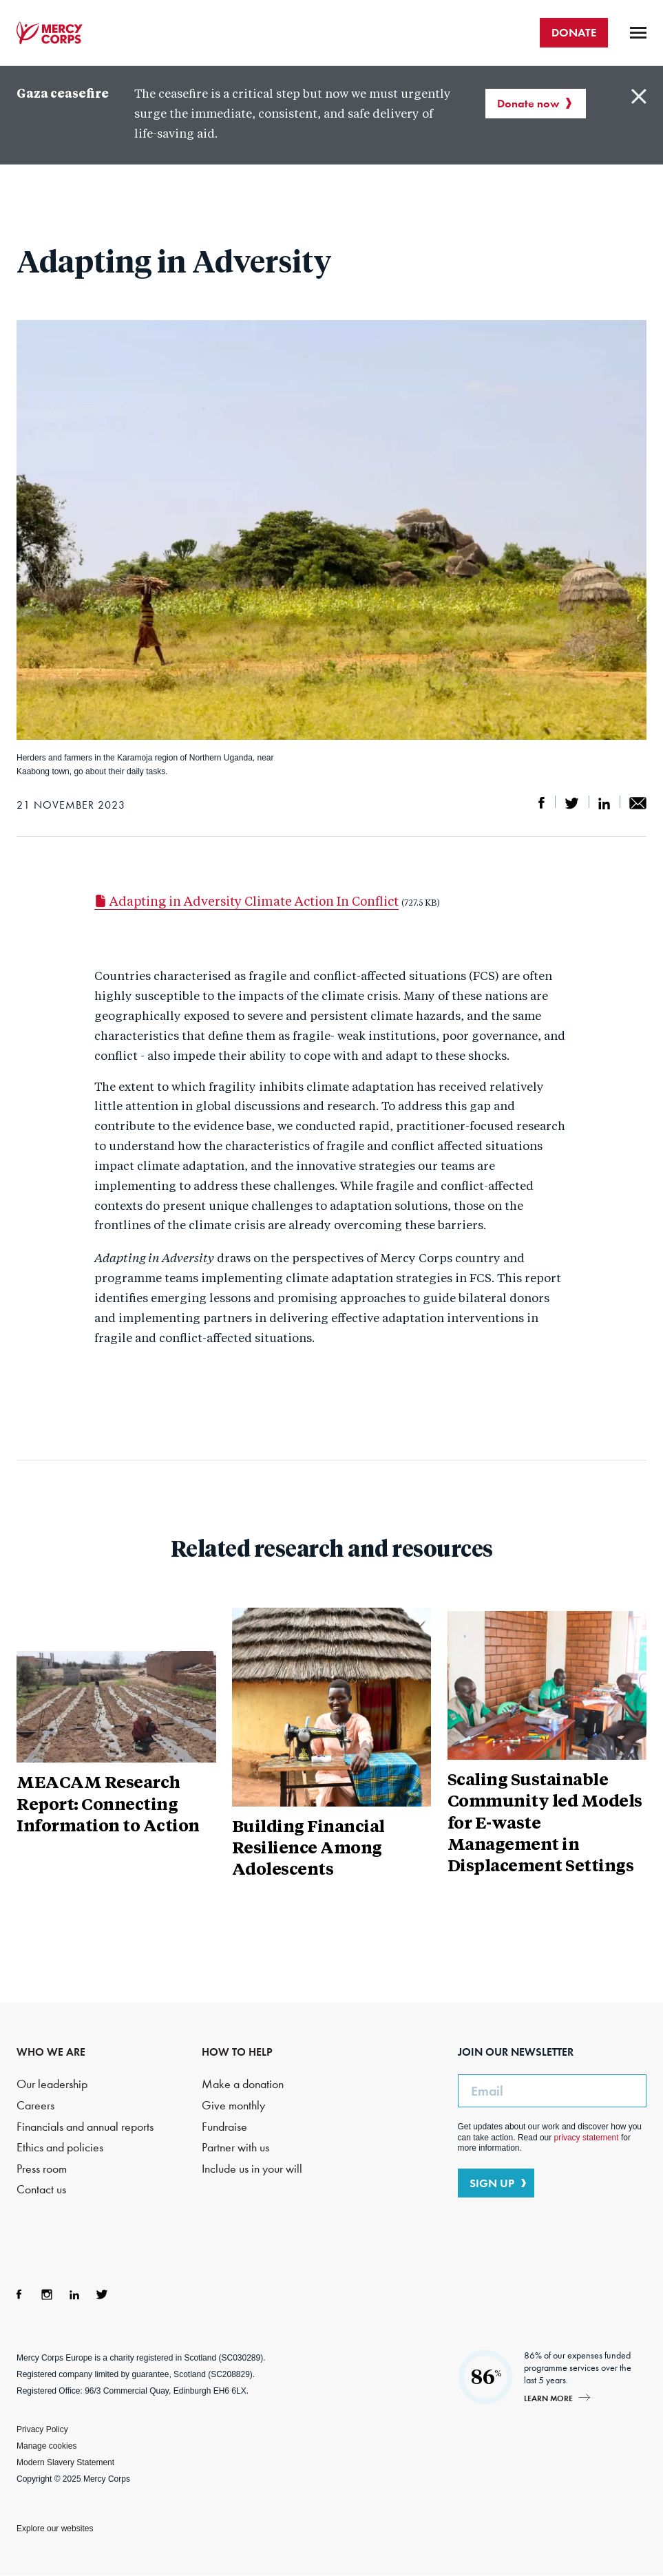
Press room (42, 2169)
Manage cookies (46, 2446)
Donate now (528, 103)
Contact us (41, 2189)
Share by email (637, 803)
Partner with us (235, 2147)
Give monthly (233, 2105)
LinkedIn (74, 2295)
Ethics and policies (60, 2147)
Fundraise (224, 2127)
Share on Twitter (572, 803)
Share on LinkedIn (604, 803)
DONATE (573, 32)
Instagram (47, 2295)
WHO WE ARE (51, 2051)
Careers (35, 2105)
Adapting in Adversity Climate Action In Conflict (246, 902)
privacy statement (586, 2137)
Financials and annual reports (85, 2127)
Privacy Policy (42, 2429)
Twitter (102, 2295)
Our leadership (52, 2084)
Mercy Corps (50, 33)
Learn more (548, 2398)
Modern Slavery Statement (65, 2462)
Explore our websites (55, 2528)
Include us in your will (252, 2169)
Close (638, 96)
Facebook (19, 2295)
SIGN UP (492, 2183)
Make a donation (243, 2084)
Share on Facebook (541, 803)
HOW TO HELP (237, 2051)
